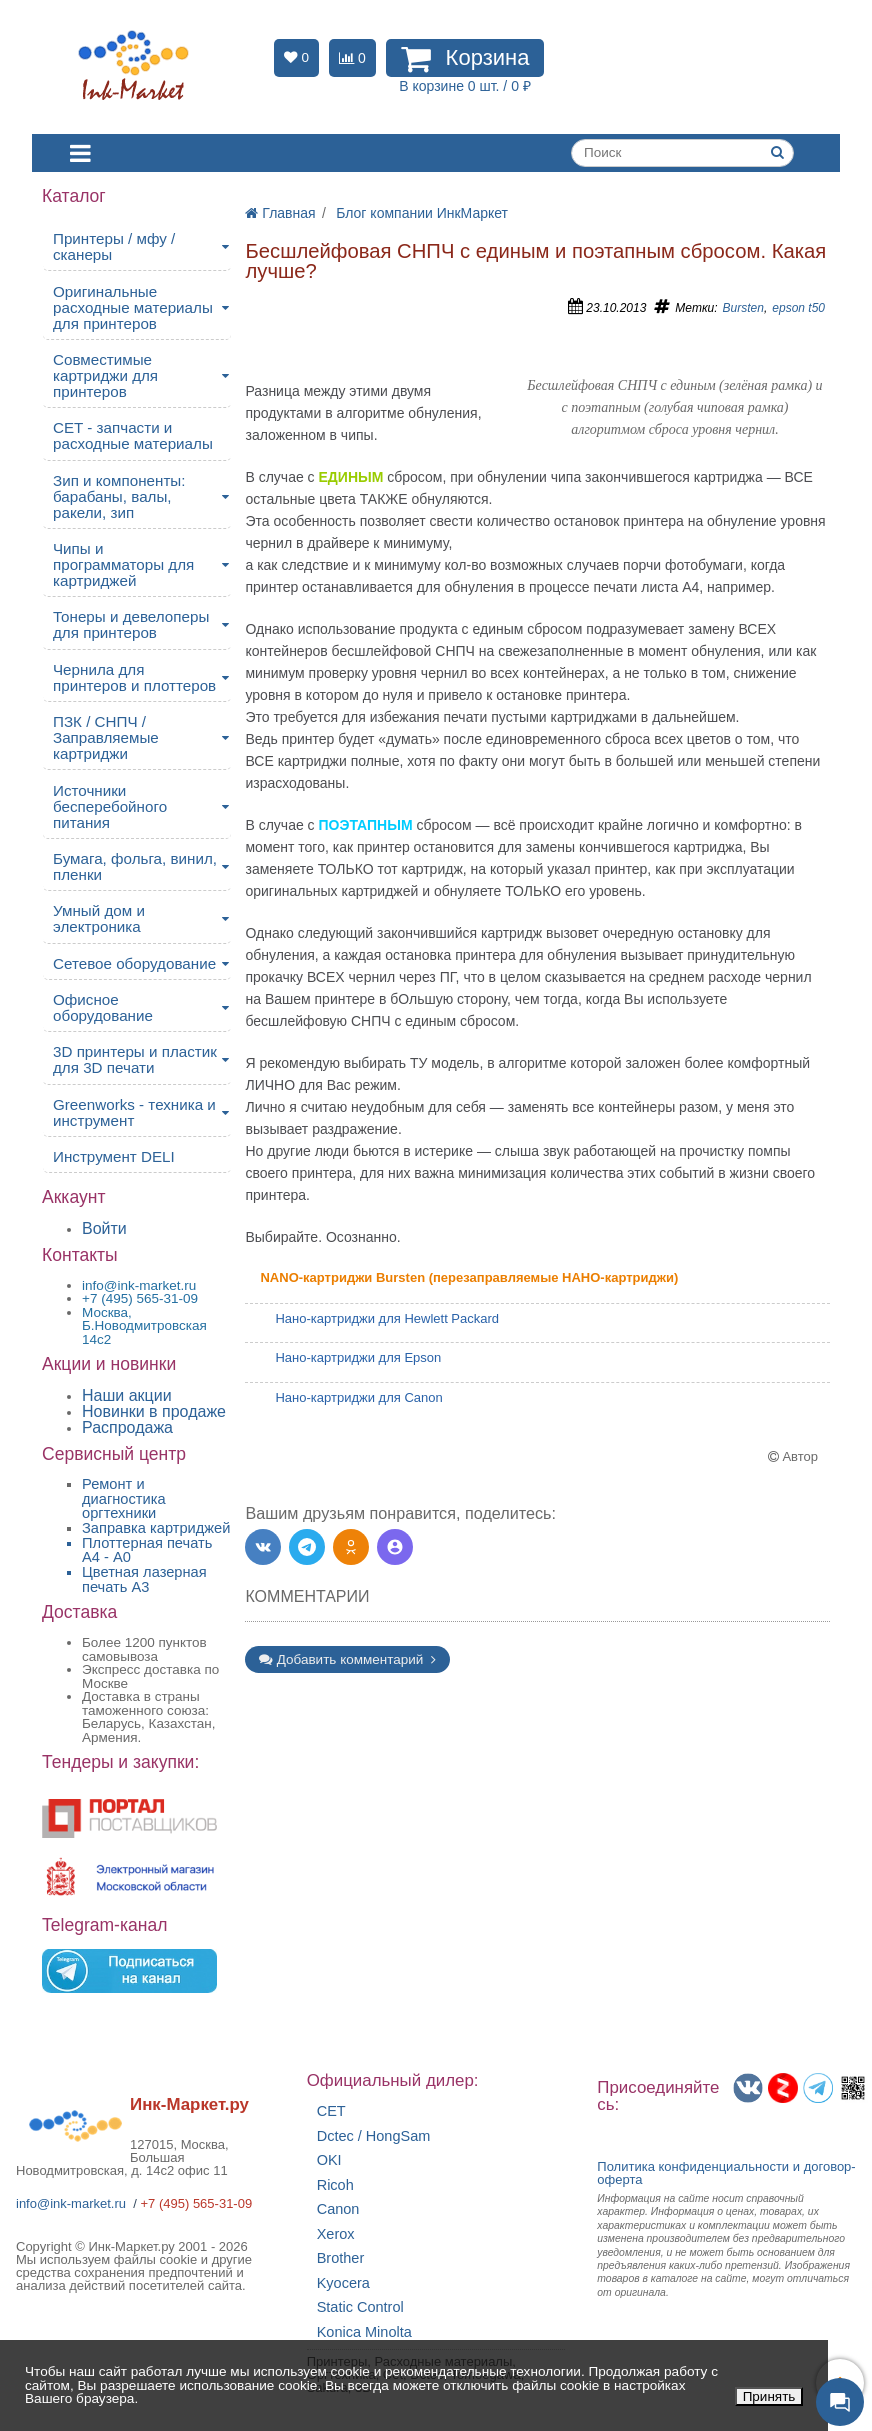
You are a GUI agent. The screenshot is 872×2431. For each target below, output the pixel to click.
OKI (329, 2160)
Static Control (360, 2307)
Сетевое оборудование (134, 963)
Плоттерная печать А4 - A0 (147, 1550)
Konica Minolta (364, 2332)
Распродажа (127, 1427)
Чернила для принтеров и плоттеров (134, 677)
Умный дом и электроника (99, 918)
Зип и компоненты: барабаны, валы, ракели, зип (119, 496)
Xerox (336, 2234)
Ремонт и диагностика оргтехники (124, 1498)
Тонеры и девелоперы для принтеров (131, 624)
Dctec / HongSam (374, 2136)
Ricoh (335, 2185)
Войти (104, 1228)
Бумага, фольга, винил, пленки (135, 866)
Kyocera (343, 2283)
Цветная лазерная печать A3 (144, 1579)
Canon (338, 2209)
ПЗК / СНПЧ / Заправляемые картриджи (106, 737)
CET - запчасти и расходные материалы (133, 435)
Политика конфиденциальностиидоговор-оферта (726, 2173)
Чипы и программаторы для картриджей (123, 564)
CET (331, 2111)
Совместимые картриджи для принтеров (105, 375)
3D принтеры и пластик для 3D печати (135, 1059)
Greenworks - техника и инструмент (134, 1112)
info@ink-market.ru (71, 2203)
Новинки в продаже (154, 1411)
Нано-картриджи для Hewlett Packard (387, 1318)
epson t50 (798, 308)
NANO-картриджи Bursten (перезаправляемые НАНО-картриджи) (469, 1277)
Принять (769, 2396)
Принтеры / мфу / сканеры (114, 246)
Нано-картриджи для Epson (358, 1357)
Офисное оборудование (103, 1007)
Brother (341, 2258)
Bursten (743, 308)
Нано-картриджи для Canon (358, 1397)
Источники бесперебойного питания (110, 806)
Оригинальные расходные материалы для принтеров (133, 307)
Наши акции (127, 1395)
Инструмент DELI (114, 1156)
